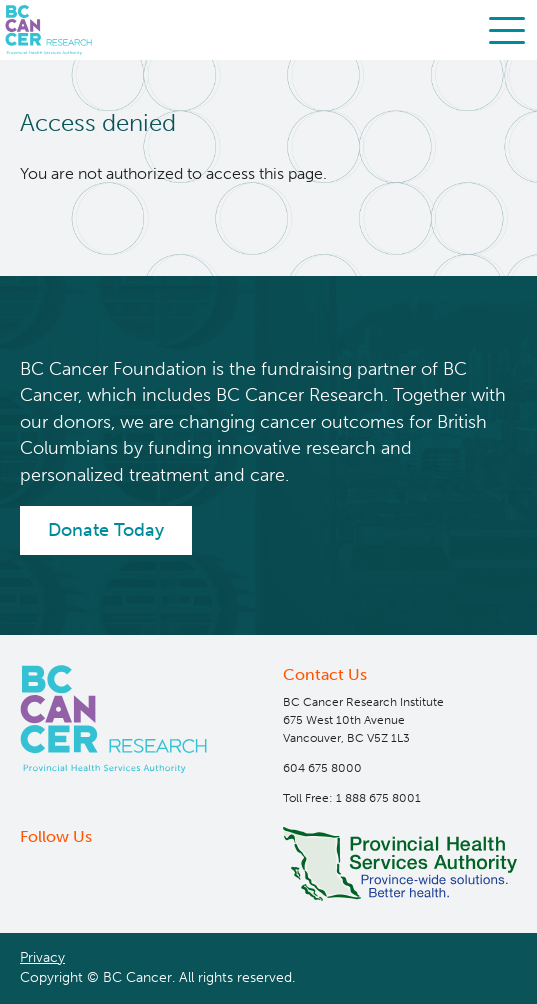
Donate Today (106, 530)
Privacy (42, 957)
